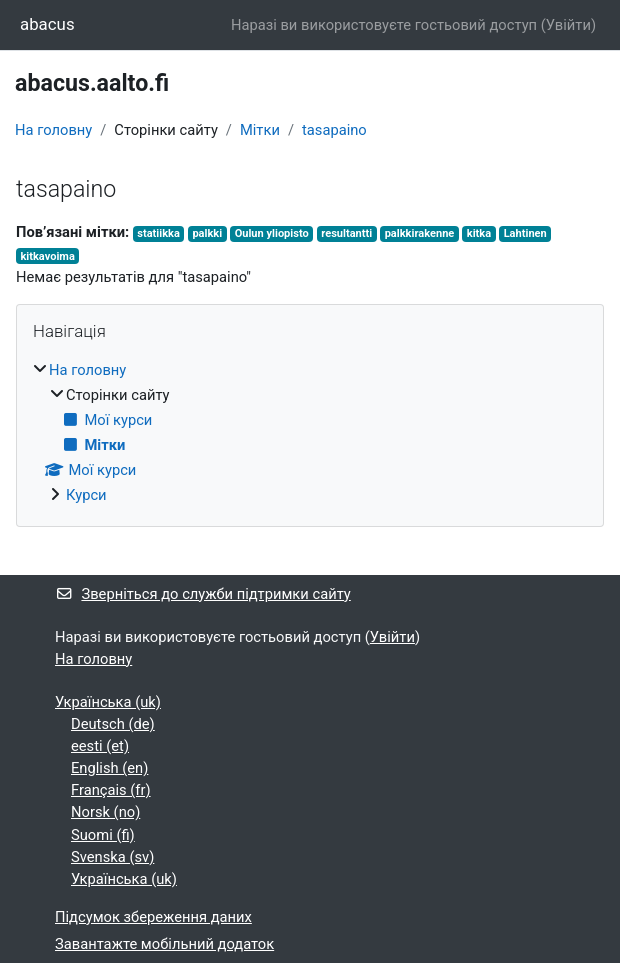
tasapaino (334, 130)
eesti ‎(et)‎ (100, 746)
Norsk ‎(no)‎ (105, 812)
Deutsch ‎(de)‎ (113, 724)
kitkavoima (47, 256)
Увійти (568, 25)
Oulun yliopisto (272, 233)
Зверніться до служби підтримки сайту (203, 594)
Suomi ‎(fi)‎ (103, 835)
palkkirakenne (420, 233)
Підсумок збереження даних (153, 917)
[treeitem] (310, 433)
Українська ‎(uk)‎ (108, 702)
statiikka (158, 233)
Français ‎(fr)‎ (111, 790)
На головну (53, 130)
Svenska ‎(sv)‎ (112, 857)
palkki (207, 233)
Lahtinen (525, 233)
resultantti (346, 233)
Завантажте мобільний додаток (164, 944)
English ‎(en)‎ (109, 768)
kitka (479, 233)
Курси (86, 495)
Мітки (260, 130)
